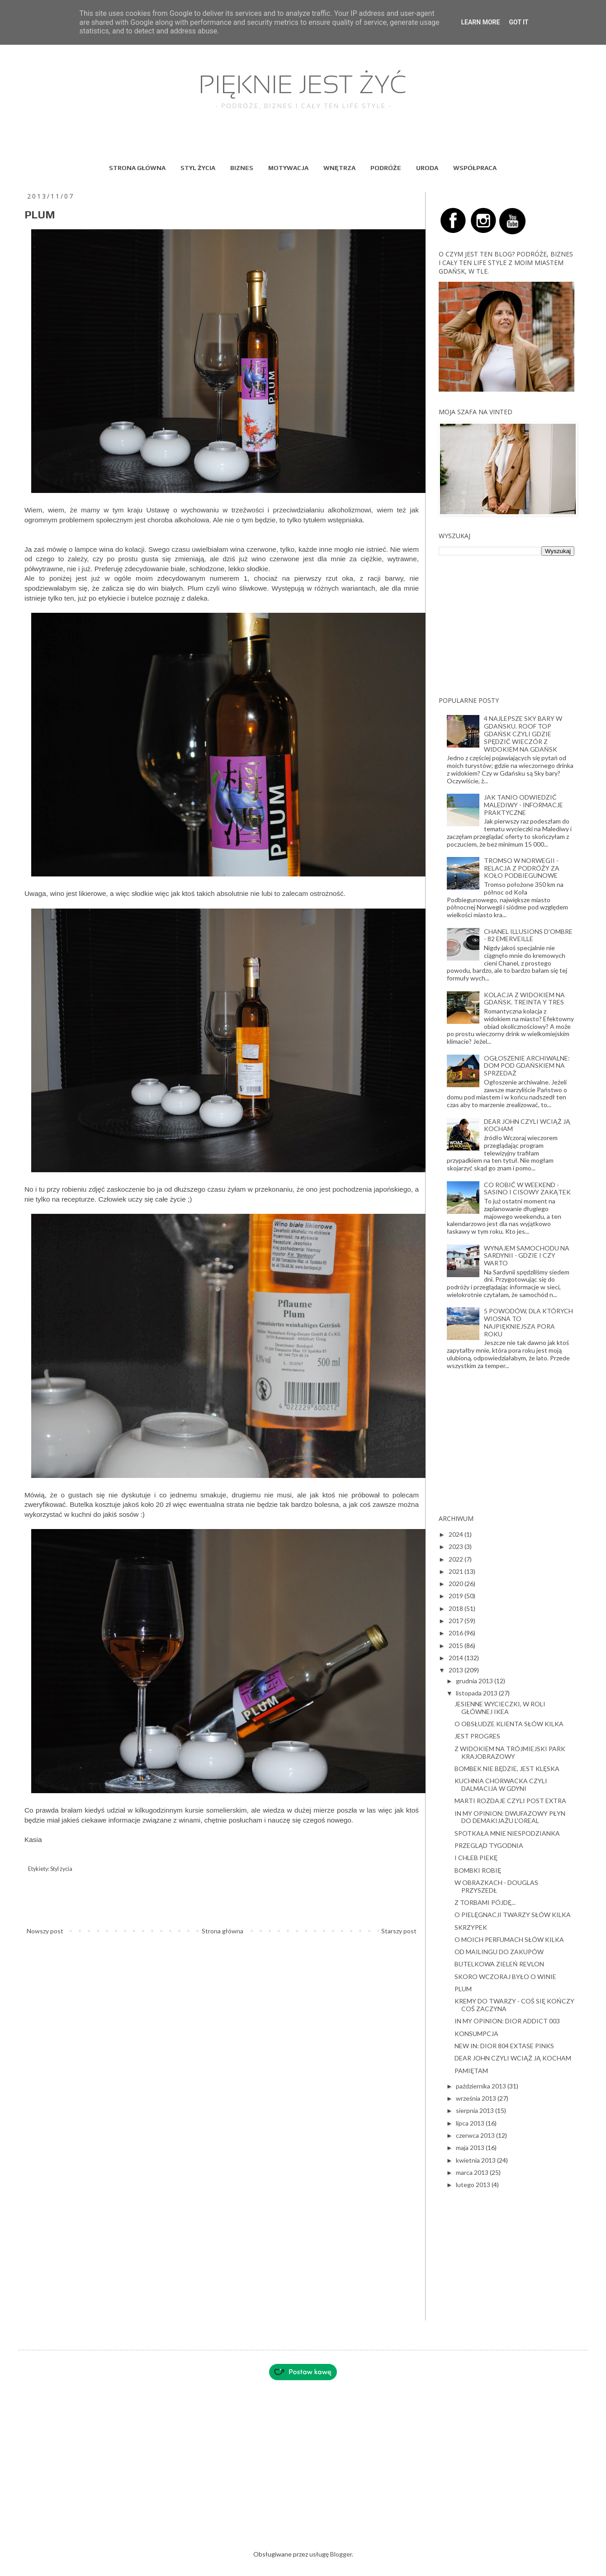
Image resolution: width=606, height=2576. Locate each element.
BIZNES (241, 167)
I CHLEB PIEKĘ (475, 1857)
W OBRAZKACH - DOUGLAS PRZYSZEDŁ (496, 1886)
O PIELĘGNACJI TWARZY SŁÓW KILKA (512, 1914)
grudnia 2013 (475, 1681)
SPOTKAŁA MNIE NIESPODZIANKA (507, 1833)
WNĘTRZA (339, 167)
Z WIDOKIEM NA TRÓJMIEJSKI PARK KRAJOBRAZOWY (509, 1752)
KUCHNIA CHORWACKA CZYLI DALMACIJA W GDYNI (500, 1784)
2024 (456, 1534)
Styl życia (61, 1869)
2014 (456, 1658)
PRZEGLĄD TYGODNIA (488, 1845)
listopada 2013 (477, 1693)
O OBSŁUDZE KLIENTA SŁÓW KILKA (508, 1724)
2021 (456, 1571)
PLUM (463, 1989)
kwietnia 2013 (476, 2160)
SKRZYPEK (470, 1927)
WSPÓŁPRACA (475, 167)
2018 (456, 1608)
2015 (456, 1645)
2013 (456, 1670)
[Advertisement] (506, 625)
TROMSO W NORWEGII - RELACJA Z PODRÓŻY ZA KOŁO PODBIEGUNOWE (521, 868)
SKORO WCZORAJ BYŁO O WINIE (505, 1976)
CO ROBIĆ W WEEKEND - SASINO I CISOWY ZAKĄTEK (527, 1188)
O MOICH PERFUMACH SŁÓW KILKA (509, 1939)
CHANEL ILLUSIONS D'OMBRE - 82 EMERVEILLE (528, 935)
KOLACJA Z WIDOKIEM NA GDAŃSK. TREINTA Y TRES (524, 998)
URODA (427, 167)
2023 (456, 1546)
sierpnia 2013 (475, 2110)
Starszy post (399, 1931)
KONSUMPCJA (476, 2033)
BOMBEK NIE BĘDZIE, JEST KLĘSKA (506, 1768)
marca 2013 (473, 2172)
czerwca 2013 (476, 2135)
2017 (456, 1620)
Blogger (341, 2554)
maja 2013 (471, 2147)
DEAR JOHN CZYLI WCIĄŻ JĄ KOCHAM (527, 1125)
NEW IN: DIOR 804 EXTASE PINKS (504, 2046)
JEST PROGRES (477, 1736)
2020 (456, 1583)
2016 (456, 1633)
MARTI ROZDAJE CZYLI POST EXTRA (510, 1800)
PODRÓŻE (385, 167)
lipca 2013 (471, 2123)
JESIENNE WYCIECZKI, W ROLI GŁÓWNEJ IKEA (499, 1707)
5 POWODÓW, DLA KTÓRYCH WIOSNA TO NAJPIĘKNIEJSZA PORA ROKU (528, 1322)
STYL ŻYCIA (197, 167)
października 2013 (481, 2086)
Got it (518, 22)
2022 (456, 1559)
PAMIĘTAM (471, 2070)
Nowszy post (45, 1931)
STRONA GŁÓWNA (137, 167)
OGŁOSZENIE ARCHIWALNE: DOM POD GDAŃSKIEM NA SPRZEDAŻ (527, 1065)
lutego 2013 (474, 2184)
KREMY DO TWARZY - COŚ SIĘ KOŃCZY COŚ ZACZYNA (514, 2004)
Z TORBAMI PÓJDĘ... (485, 1902)
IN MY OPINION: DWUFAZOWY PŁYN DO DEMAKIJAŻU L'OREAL (509, 1817)
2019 (456, 1596)
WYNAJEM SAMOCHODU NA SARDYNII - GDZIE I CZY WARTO (526, 1255)
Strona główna (222, 1931)
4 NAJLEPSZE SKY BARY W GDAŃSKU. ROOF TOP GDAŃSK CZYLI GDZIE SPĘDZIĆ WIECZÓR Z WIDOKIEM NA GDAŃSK (523, 734)
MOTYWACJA (288, 167)
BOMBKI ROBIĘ (477, 1870)
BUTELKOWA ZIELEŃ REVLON (499, 1964)
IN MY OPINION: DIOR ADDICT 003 (507, 2021)
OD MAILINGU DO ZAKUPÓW (499, 1952)
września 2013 (476, 2098)
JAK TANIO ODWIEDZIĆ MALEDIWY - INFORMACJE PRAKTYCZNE (523, 804)
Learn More (480, 22)
